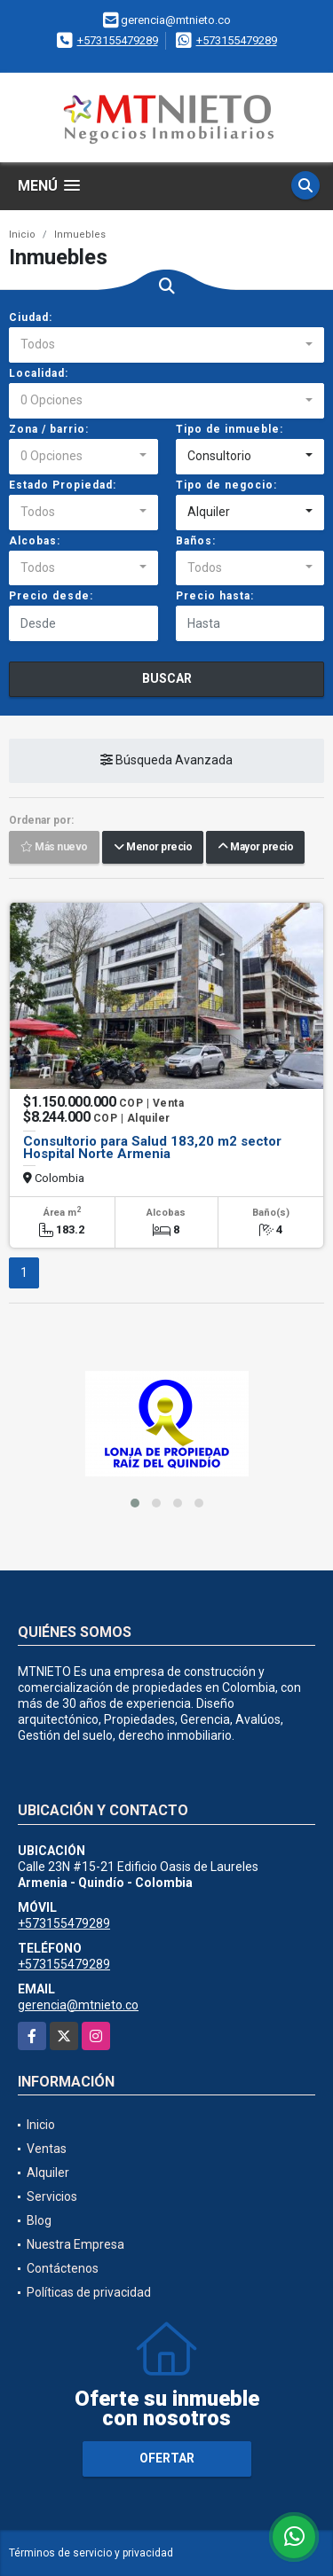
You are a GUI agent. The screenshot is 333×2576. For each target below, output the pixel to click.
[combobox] (166, 345)
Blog (39, 2220)
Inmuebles (80, 234)
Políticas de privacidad (89, 2292)
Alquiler (48, 2172)
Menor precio (153, 848)
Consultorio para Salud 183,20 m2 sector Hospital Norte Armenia (152, 1147)
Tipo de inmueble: (229, 429)
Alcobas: (34, 541)
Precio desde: (51, 596)
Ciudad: (30, 317)
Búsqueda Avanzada (166, 761)
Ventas (47, 2148)
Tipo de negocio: (226, 485)
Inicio (22, 234)
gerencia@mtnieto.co (78, 2005)
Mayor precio (255, 848)
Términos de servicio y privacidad (91, 2553)
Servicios (52, 2196)
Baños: (196, 541)
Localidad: (38, 373)
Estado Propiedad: (62, 485)
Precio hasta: (215, 596)
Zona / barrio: (49, 429)
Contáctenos (63, 2268)
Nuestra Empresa (75, 2244)
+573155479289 (117, 40)
